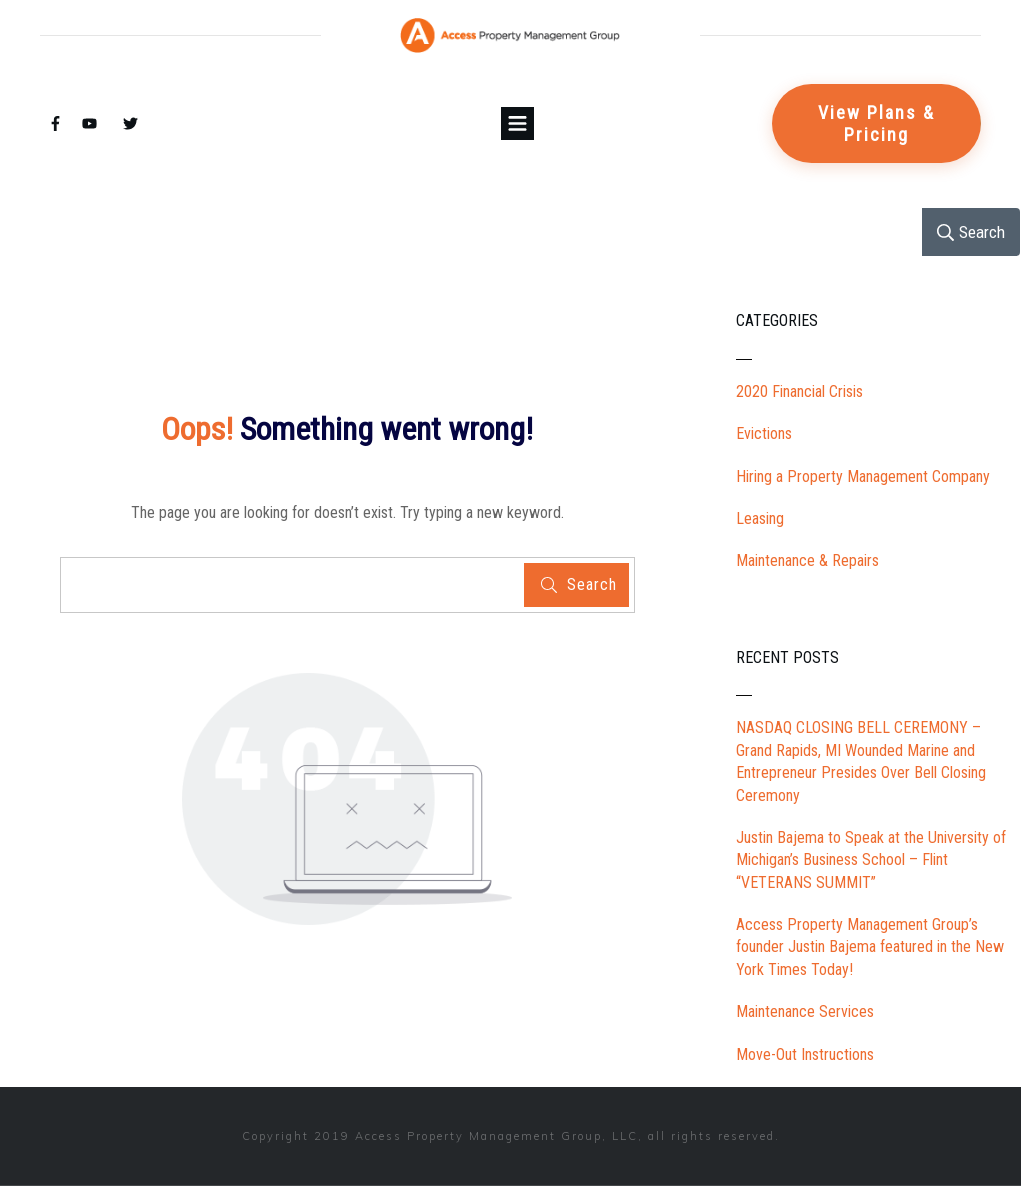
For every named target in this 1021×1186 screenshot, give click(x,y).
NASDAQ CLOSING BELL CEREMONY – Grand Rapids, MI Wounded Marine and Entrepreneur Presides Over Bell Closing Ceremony (861, 761)
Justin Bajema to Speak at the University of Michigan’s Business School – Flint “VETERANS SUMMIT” (871, 860)
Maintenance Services (805, 1011)
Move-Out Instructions (805, 1054)
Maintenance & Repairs (807, 560)
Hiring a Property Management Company (863, 476)
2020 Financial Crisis (799, 391)
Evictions (764, 433)
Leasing (760, 518)
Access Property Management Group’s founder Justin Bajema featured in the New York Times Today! (870, 947)
